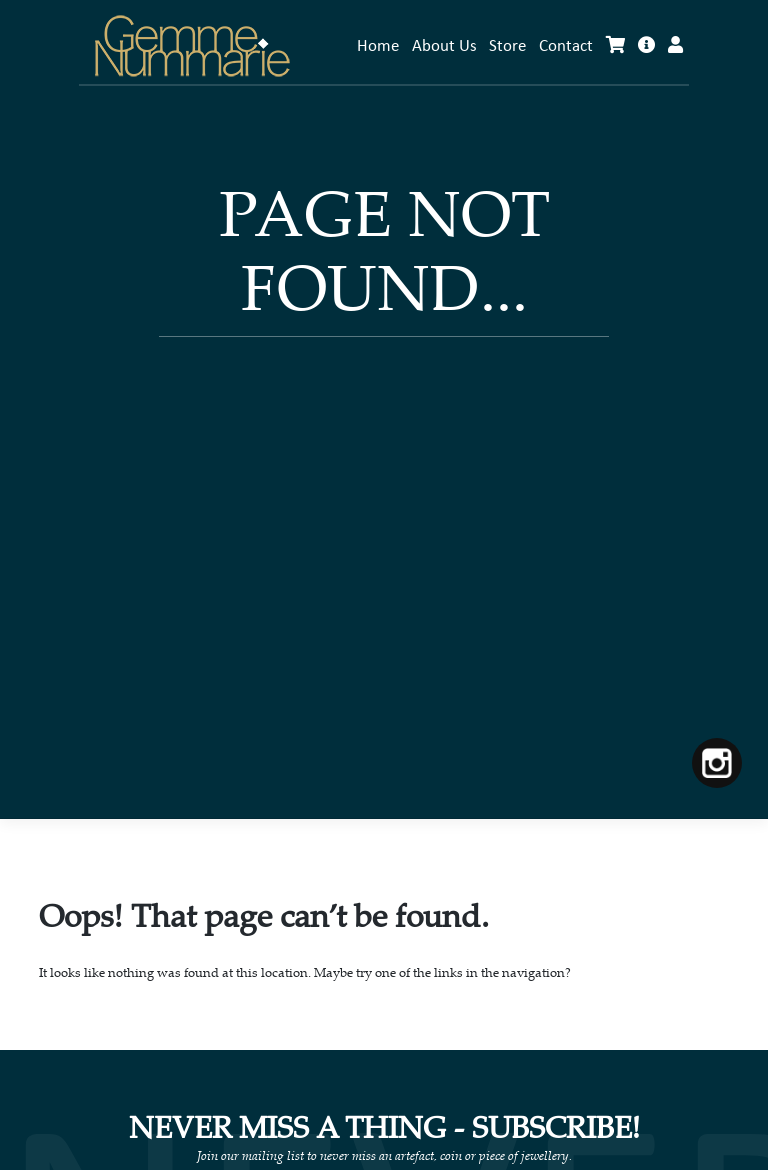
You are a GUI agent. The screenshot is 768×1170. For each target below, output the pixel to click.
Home (378, 46)
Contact (566, 46)
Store (507, 46)
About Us (444, 46)
